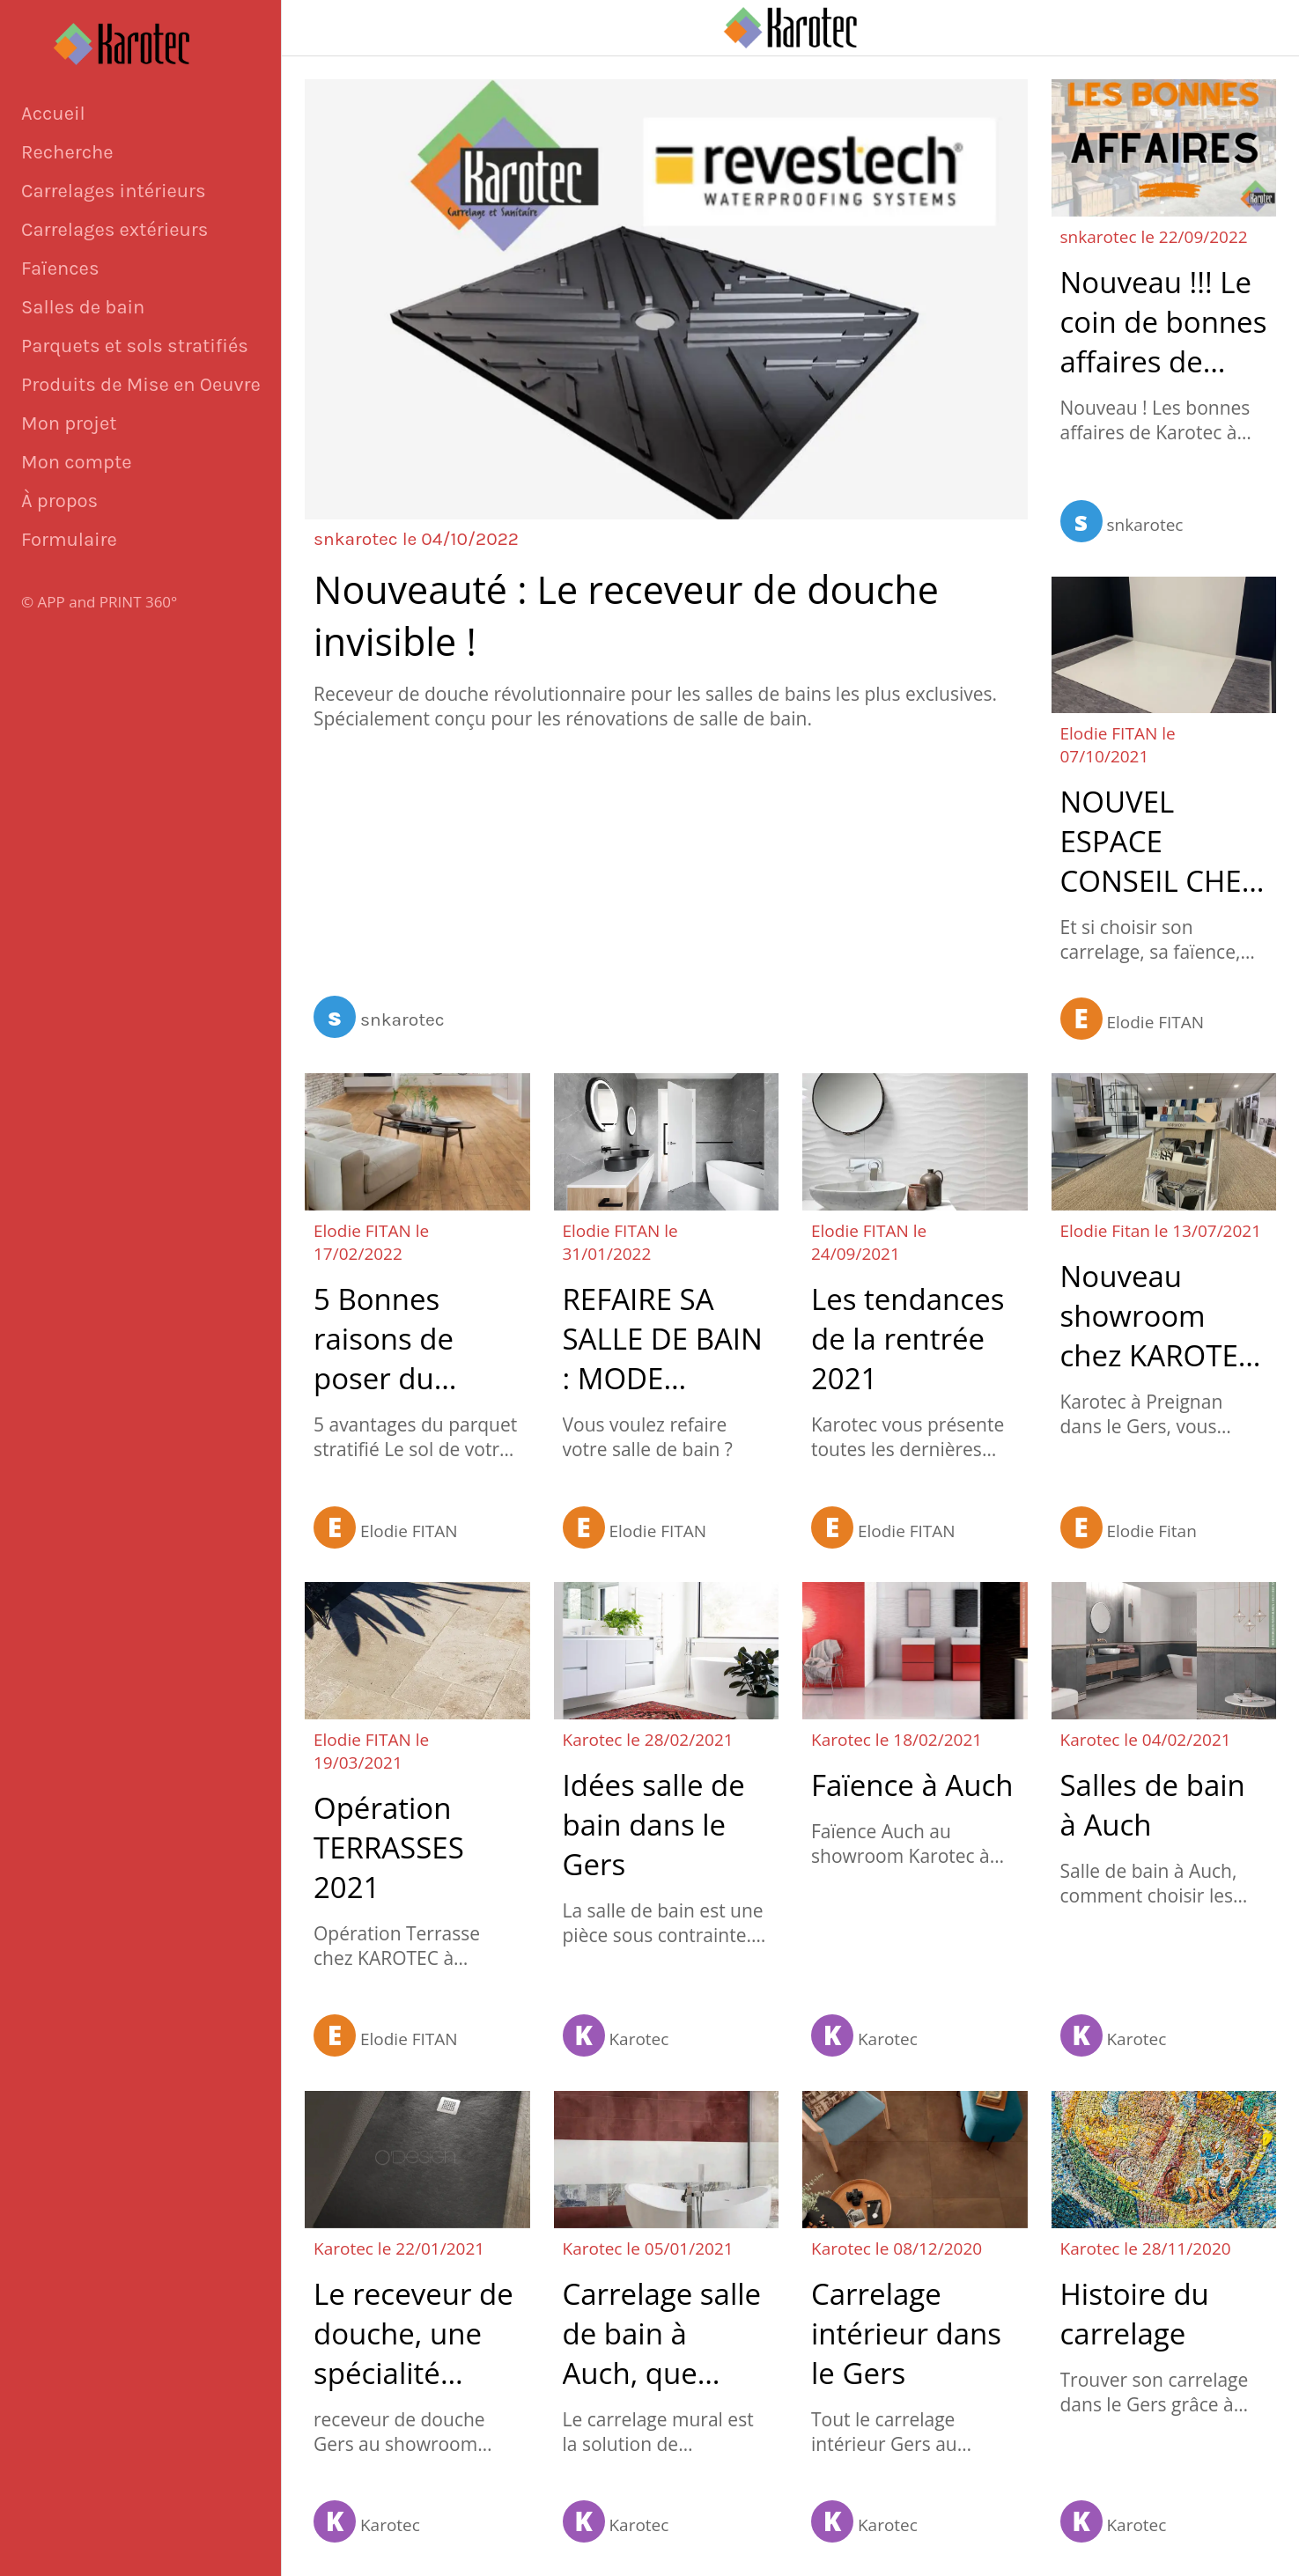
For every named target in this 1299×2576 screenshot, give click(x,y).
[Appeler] (1264, 28)
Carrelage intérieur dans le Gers (906, 2333)
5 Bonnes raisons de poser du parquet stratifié (384, 1338)
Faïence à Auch (912, 1785)
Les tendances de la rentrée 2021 (907, 1338)
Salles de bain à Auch (1152, 1804)
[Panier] (1220, 28)
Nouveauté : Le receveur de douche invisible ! (626, 615)
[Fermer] (317, 28)
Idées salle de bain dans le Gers (654, 1824)
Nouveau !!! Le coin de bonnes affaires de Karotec (1163, 321)
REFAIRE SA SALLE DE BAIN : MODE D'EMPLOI (663, 1338)
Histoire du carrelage (1134, 2313)
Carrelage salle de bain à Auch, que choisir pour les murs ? (666, 2333)
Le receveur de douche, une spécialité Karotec (413, 2333)
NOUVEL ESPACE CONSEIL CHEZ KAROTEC (1159, 841)
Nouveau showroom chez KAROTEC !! (1158, 1315)
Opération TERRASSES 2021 (389, 1847)
